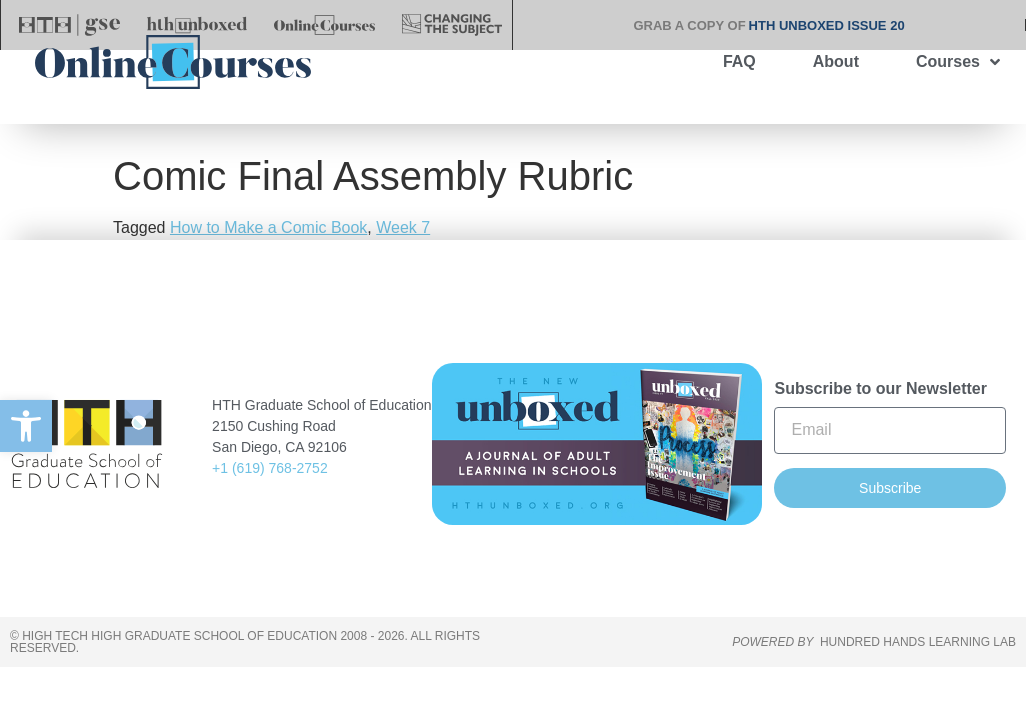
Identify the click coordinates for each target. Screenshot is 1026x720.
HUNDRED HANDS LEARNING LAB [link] (918, 672)
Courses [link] (958, 62)
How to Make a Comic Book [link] (268, 257)
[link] (26, 426)
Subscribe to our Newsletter (880, 418)
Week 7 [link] (403, 257)
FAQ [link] (739, 61)
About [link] (836, 61)
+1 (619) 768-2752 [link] (270, 497)
